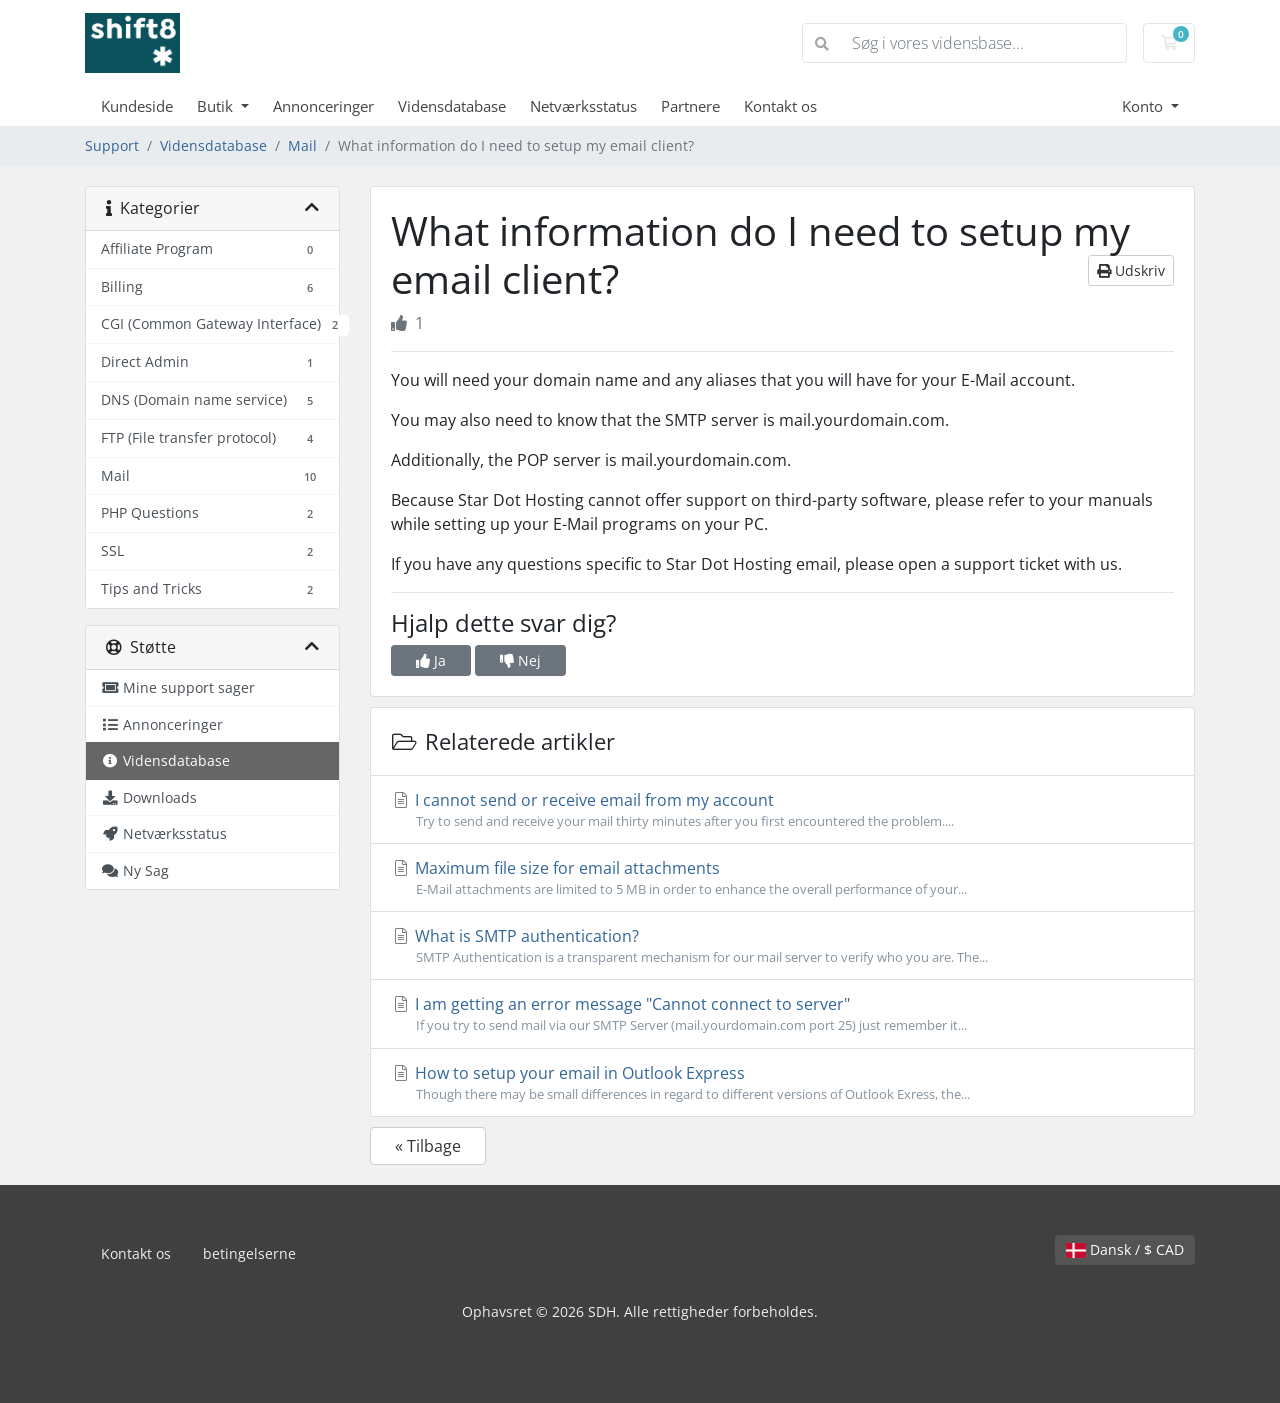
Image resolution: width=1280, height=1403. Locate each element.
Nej (520, 660)
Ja (431, 660)
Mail (302, 145)
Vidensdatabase (452, 106)
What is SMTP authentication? (782, 946)
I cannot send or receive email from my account (782, 810)
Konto (1144, 106)
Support (112, 145)
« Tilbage (428, 1146)
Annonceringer (323, 106)
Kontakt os (780, 106)
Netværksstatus (583, 106)
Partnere (690, 106)
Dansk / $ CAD (1125, 1249)
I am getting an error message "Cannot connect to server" (782, 1014)
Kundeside (137, 106)
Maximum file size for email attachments (782, 878)
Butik (217, 106)
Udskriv (1131, 270)
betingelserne (249, 1253)
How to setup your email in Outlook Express (782, 1083)
